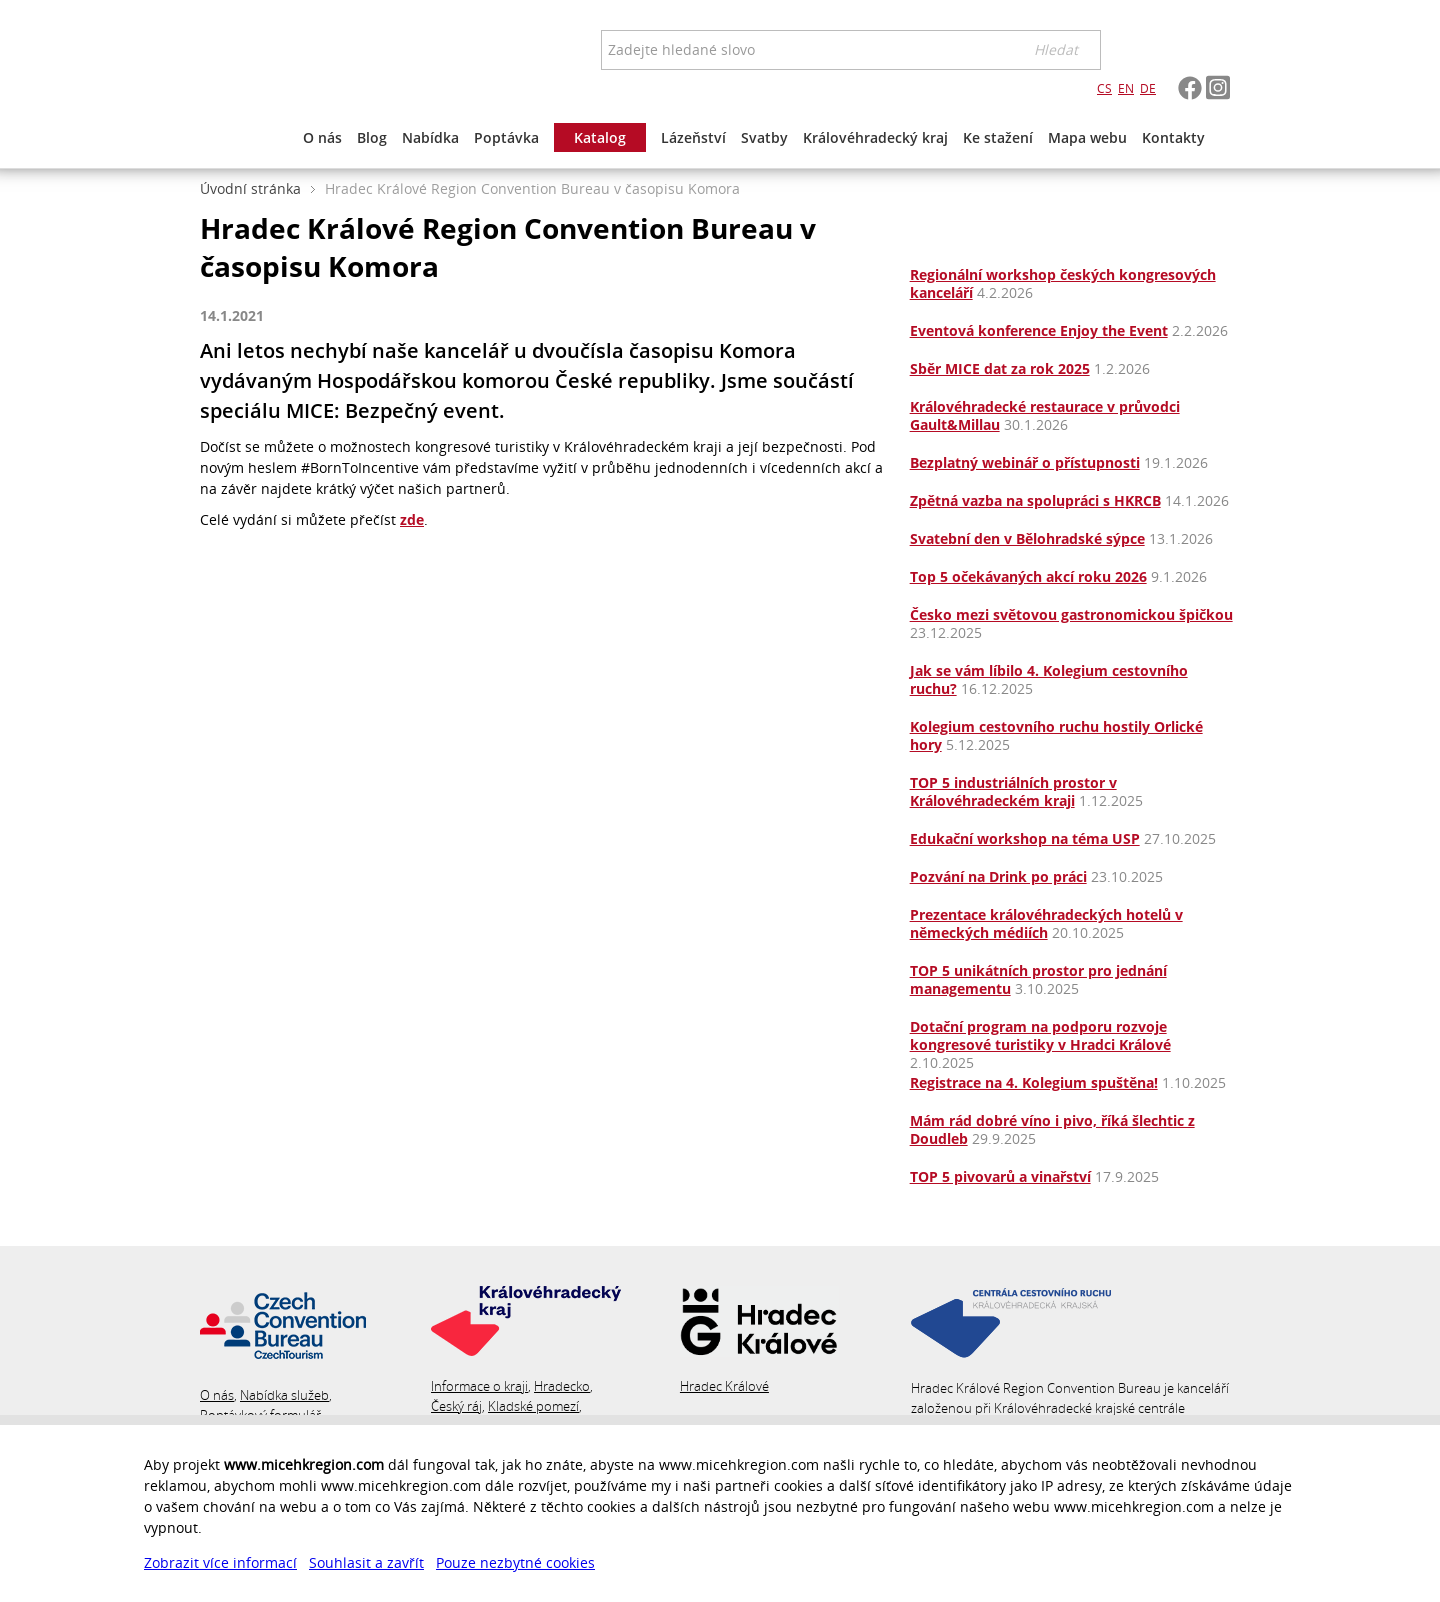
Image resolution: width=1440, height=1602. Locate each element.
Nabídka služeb (284, 1395)
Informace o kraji (479, 1386)
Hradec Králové (724, 1386)
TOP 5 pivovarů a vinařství (1000, 1176)
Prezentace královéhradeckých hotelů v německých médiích (1046, 923)
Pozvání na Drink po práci (998, 876)
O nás (217, 1395)
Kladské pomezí (533, 1406)
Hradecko (562, 1386)
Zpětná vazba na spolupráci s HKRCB (1035, 500)
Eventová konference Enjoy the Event (1039, 330)
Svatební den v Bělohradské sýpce (1027, 538)
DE (1148, 88)
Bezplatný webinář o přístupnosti (1025, 462)
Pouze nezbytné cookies (515, 1562)
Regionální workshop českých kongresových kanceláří (1063, 283)
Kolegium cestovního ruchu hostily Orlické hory (1056, 735)
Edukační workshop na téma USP (1025, 838)
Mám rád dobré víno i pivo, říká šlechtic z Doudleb (1052, 1129)
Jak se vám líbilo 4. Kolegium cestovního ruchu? (1049, 679)
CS (1104, 88)
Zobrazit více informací (220, 1562)
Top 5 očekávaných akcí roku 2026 (1028, 576)
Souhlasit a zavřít (366, 1562)
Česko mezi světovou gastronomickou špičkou (1071, 614)
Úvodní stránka (250, 188)
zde (412, 519)
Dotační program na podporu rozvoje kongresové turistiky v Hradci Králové (1040, 1035)
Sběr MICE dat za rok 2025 (1000, 368)
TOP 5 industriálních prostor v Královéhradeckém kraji (1013, 791)
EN (1126, 88)
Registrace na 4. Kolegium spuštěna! (1034, 1082)
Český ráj (456, 1406)
